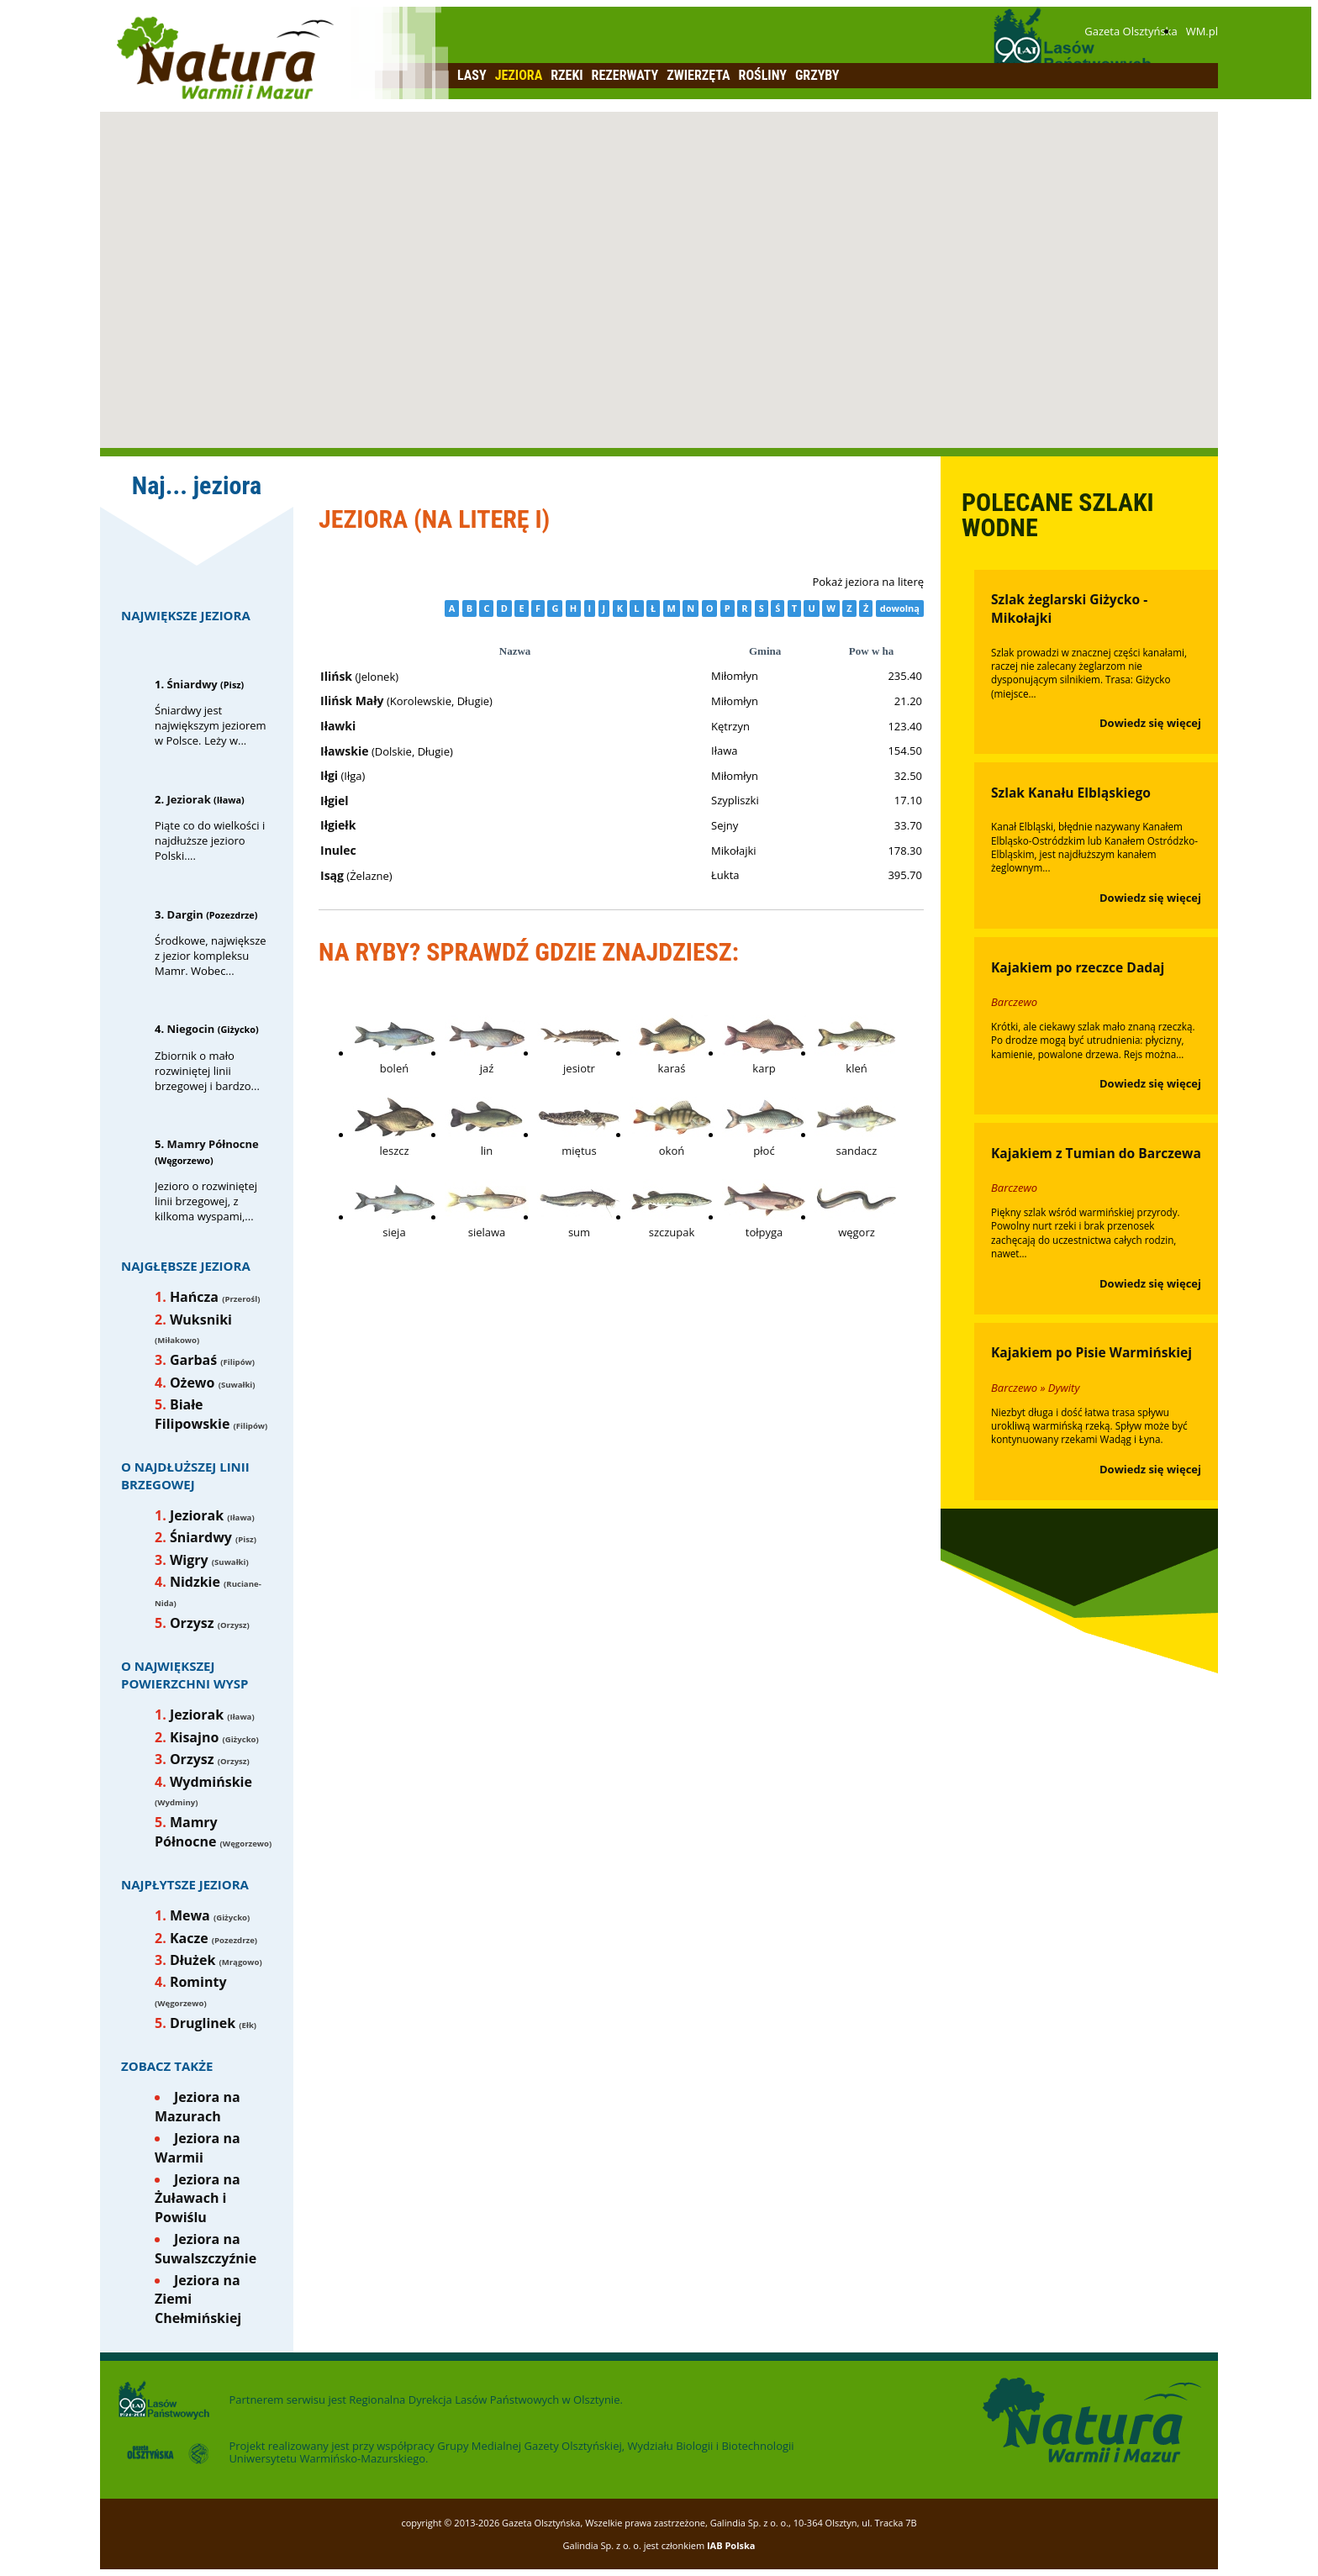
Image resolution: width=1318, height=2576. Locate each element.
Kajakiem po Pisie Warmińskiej (1091, 1352)
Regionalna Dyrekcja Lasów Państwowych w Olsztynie (484, 2399)
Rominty (198, 1982)
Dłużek (192, 1960)
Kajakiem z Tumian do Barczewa (1096, 1153)
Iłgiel (334, 801)
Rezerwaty (625, 75)
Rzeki (567, 75)
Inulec (338, 850)
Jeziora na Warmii (197, 2147)
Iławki (338, 726)
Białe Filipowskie (192, 1413)
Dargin (185, 914)
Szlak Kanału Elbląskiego (1071, 792)
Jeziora (519, 75)
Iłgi (329, 775)
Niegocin (191, 1028)
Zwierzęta (698, 75)
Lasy (472, 75)
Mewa (190, 1915)
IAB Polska (731, 2545)
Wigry (189, 1560)
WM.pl (1202, 31)
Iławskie (344, 751)
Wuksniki (201, 1319)
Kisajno (194, 1737)
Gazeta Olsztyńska (1130, 31)
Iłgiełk (338, 825)
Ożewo (192, 1382)
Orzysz (192, 1623)
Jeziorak (189, 799)
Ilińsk (336, 676)
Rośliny (763, 75)
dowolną (900, 608)
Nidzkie (195, 1581)
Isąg (332, 875)
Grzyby (817, 75)
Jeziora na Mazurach (197, 2106)
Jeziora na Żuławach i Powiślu (197, 2198)
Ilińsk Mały (352, 701)
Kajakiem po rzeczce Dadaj (1077, 967)
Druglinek (202, 2023)
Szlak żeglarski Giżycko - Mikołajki (1069, 608)
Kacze (189, 1938)
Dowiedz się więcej (1150, 722)
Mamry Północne (213, 1143)
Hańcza (194, 1297)
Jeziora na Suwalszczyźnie (205, 2248)
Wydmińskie (211, 1782)
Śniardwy (192, 684)
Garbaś (193, 1360)
